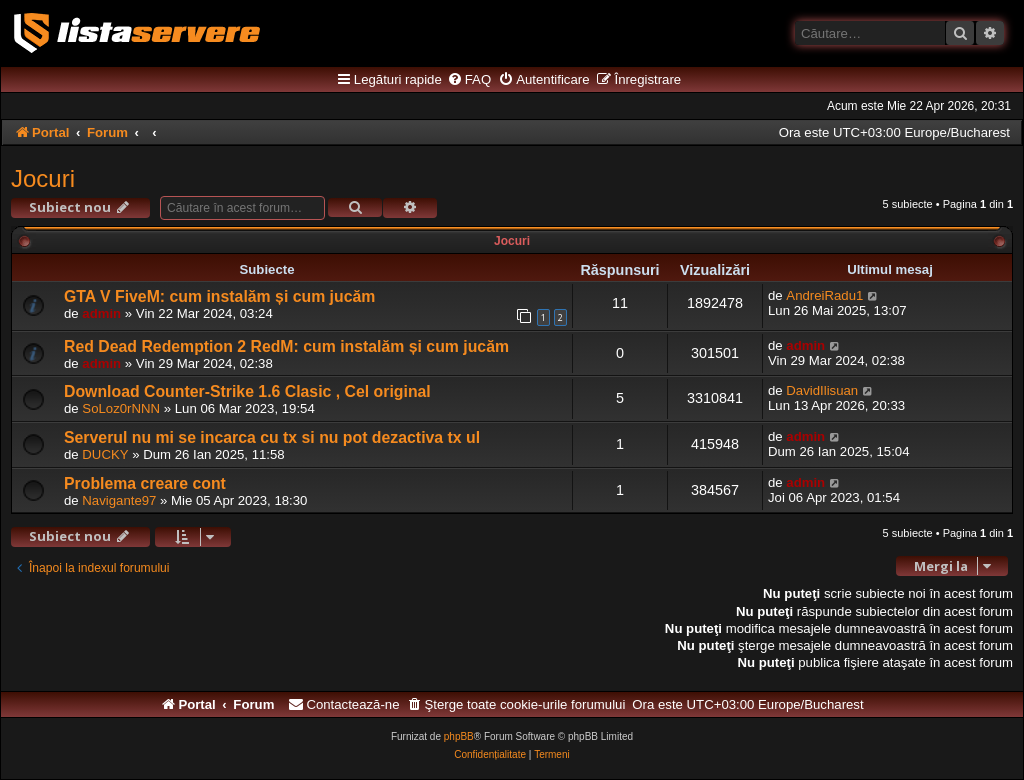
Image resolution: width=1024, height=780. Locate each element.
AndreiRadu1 (824, 295)
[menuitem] (469, 80)
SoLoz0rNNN (121, 408)
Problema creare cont (145, 483)
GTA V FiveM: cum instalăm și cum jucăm (219, 296)
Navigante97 (119, 500)
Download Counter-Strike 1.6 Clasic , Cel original (247, 391)
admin (101, 313)
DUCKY (105, 454)
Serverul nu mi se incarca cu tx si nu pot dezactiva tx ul (272, 437)
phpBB (459, 736)
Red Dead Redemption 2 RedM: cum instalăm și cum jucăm (286, 346)
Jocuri (43, 178)
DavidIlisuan (822, 390)
